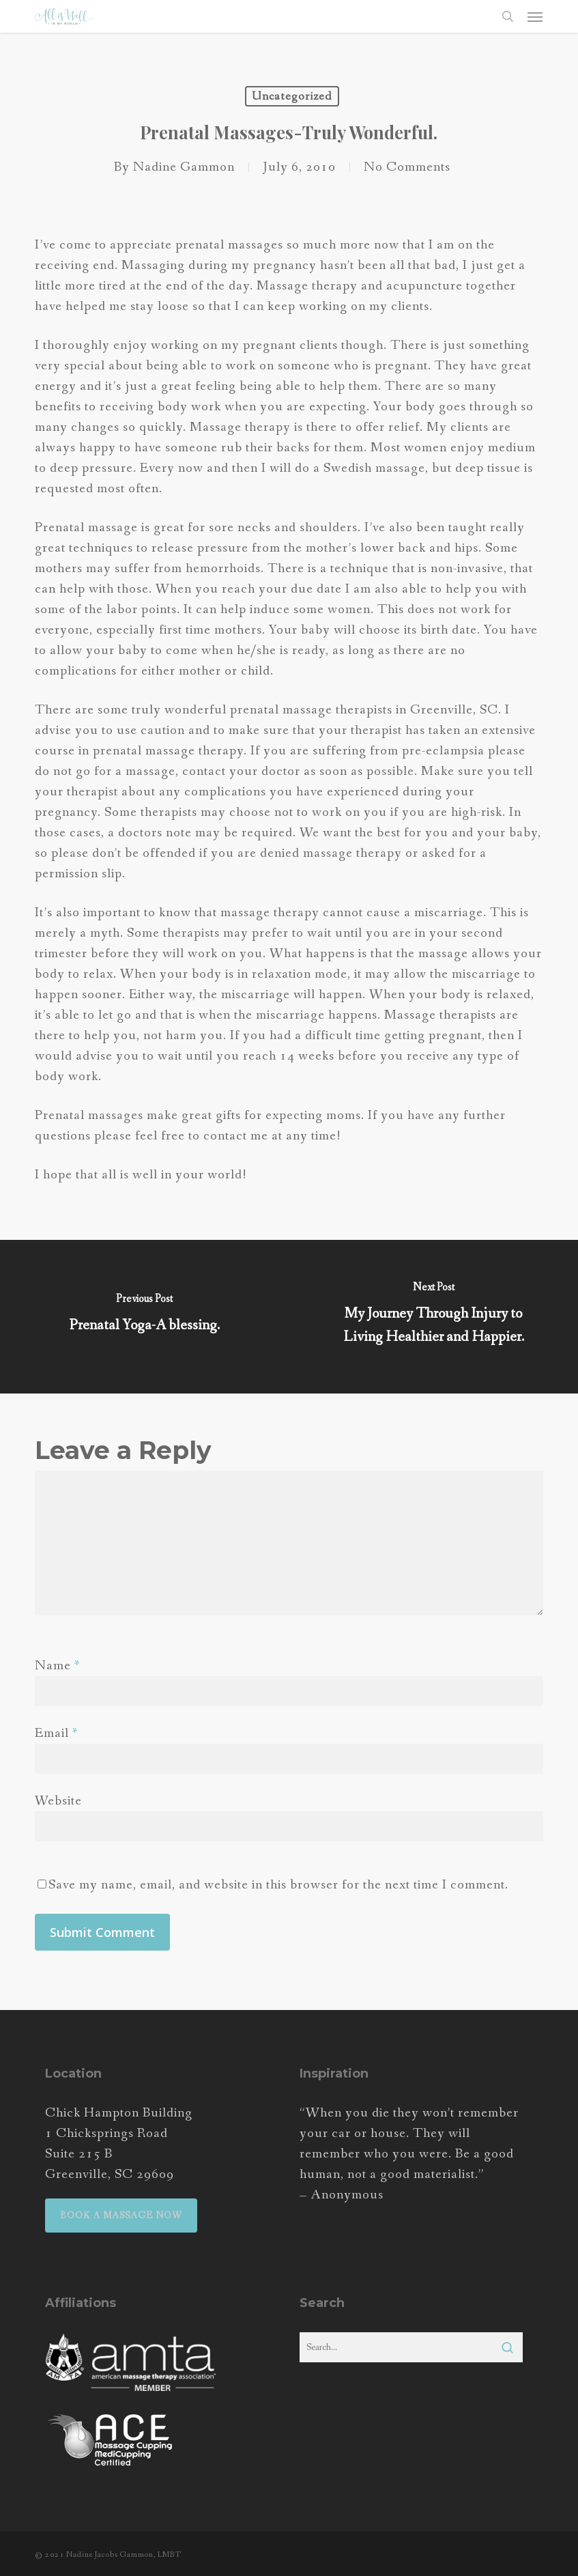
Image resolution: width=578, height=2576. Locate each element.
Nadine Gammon (184, 167)
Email (56, 1733)
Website (58, 1801)
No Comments (407, 167)
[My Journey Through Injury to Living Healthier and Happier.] (433, 1316)
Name (58, 1666)
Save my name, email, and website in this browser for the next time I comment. (278, 1885)
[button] (535, 16)
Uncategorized (292, 96)
